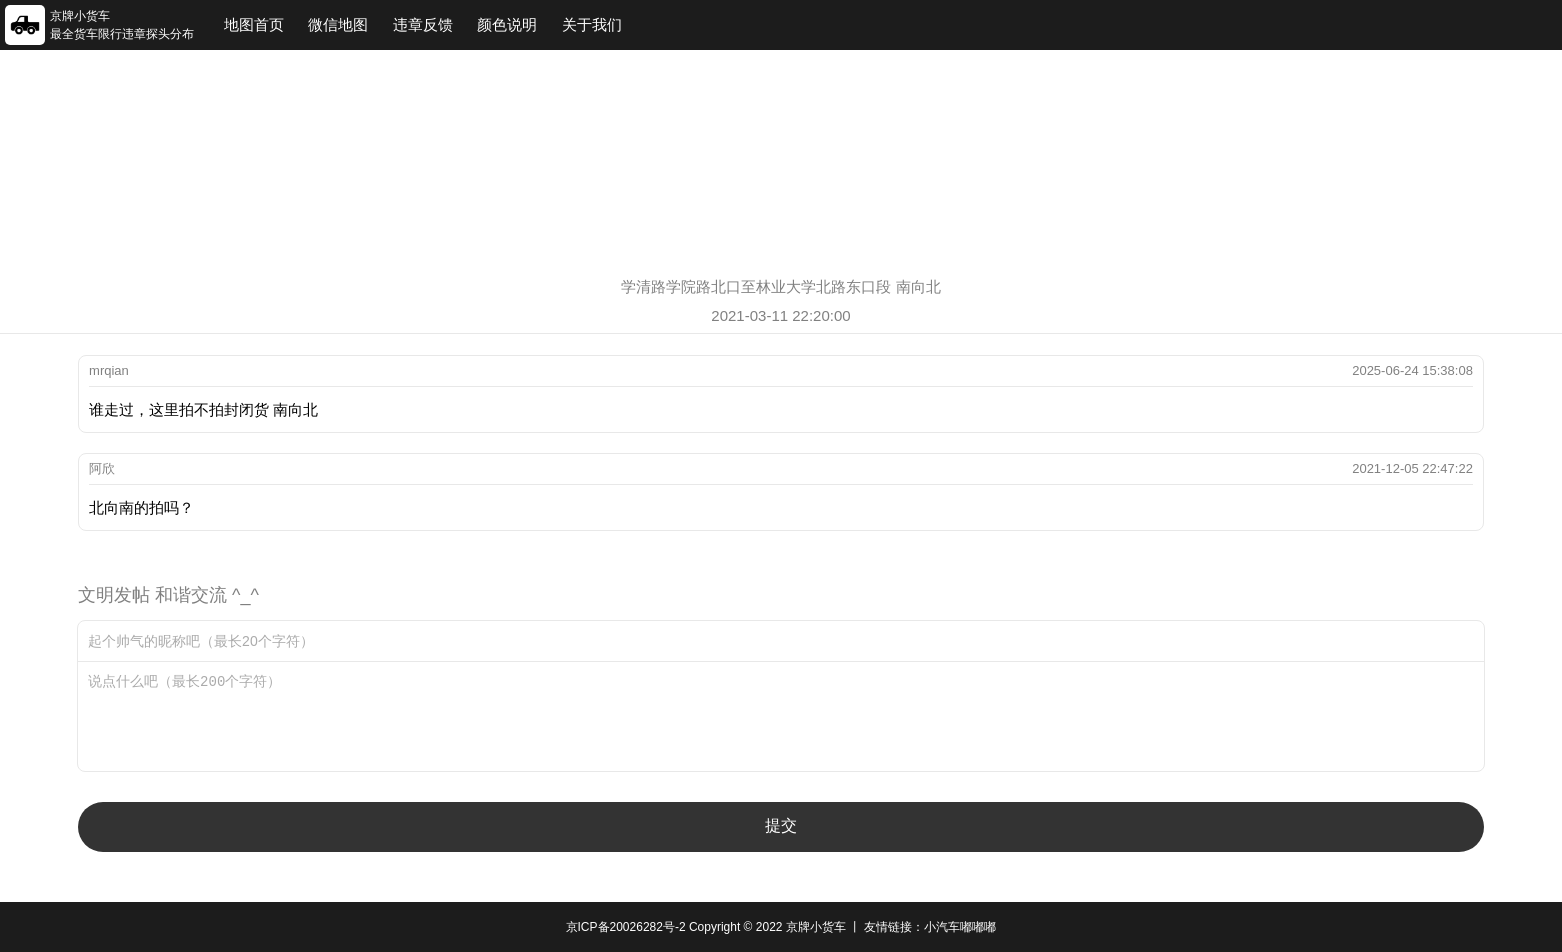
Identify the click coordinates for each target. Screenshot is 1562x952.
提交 (781, 825)
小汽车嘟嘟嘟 (960, 927)
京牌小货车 (816, 927)
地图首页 (254, 24)
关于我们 (592, 24)
